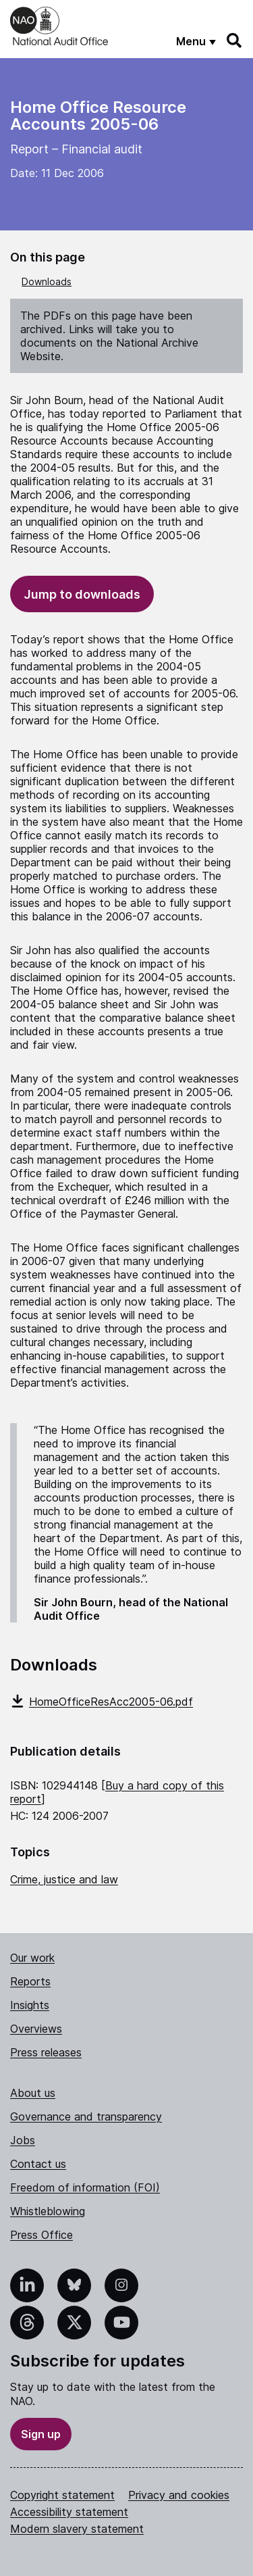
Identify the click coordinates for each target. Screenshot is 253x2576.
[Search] (235, 40)
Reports (30, 1981)
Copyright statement (62, 2495)
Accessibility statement (69, 2512)
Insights (29, 2005)
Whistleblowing (47, 2211)
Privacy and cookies (178, 2495)
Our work (32, 1957)
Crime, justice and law (64, 1879)
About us (32, 2093)
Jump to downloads (82, 594)
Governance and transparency (86, 2116)
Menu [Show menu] (191, 41)
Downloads (47, 281)
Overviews (36, 2028)
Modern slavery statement (77, 2528)
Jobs (22, 2140)
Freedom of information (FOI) (85, 2187)
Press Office (41, 2234)
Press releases (46, 2052)
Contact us (38, 2164)
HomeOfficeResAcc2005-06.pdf (101, 1701)
